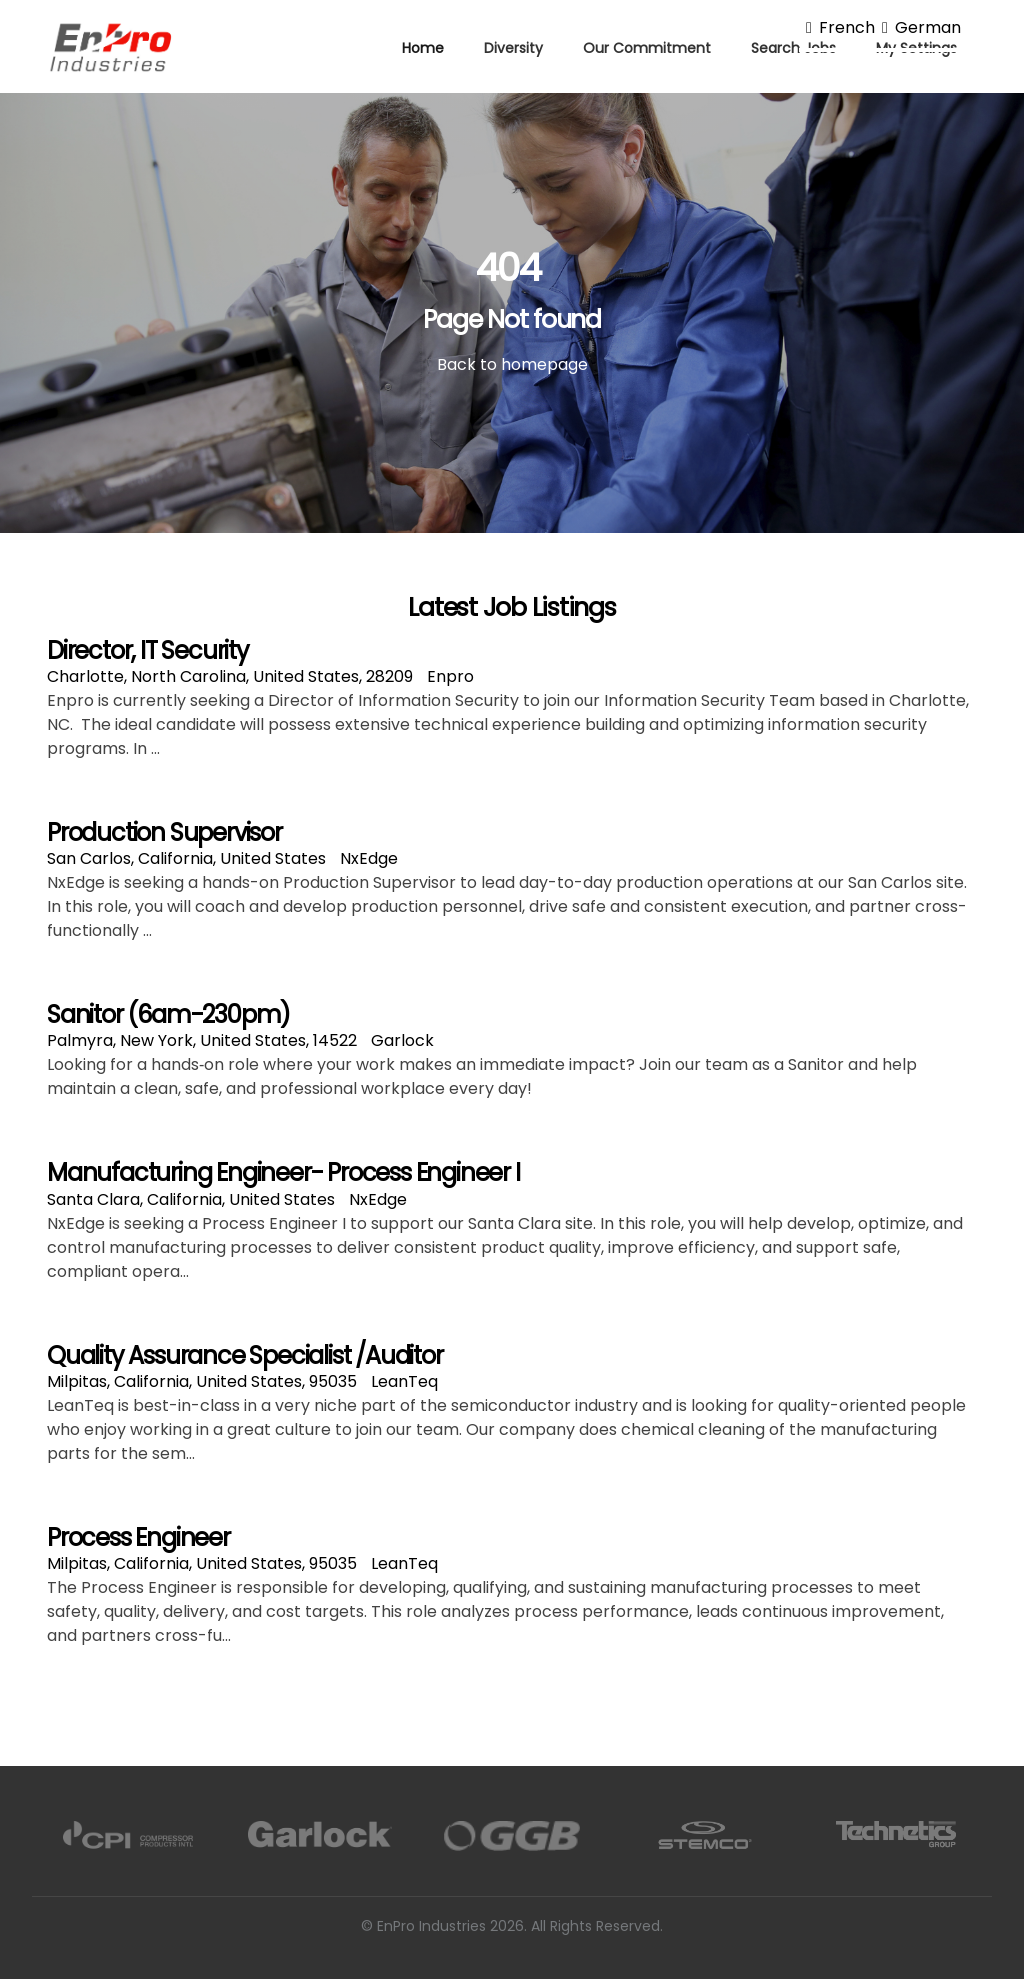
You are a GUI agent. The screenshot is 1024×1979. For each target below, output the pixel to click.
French (837, 27)
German (918, 27)
